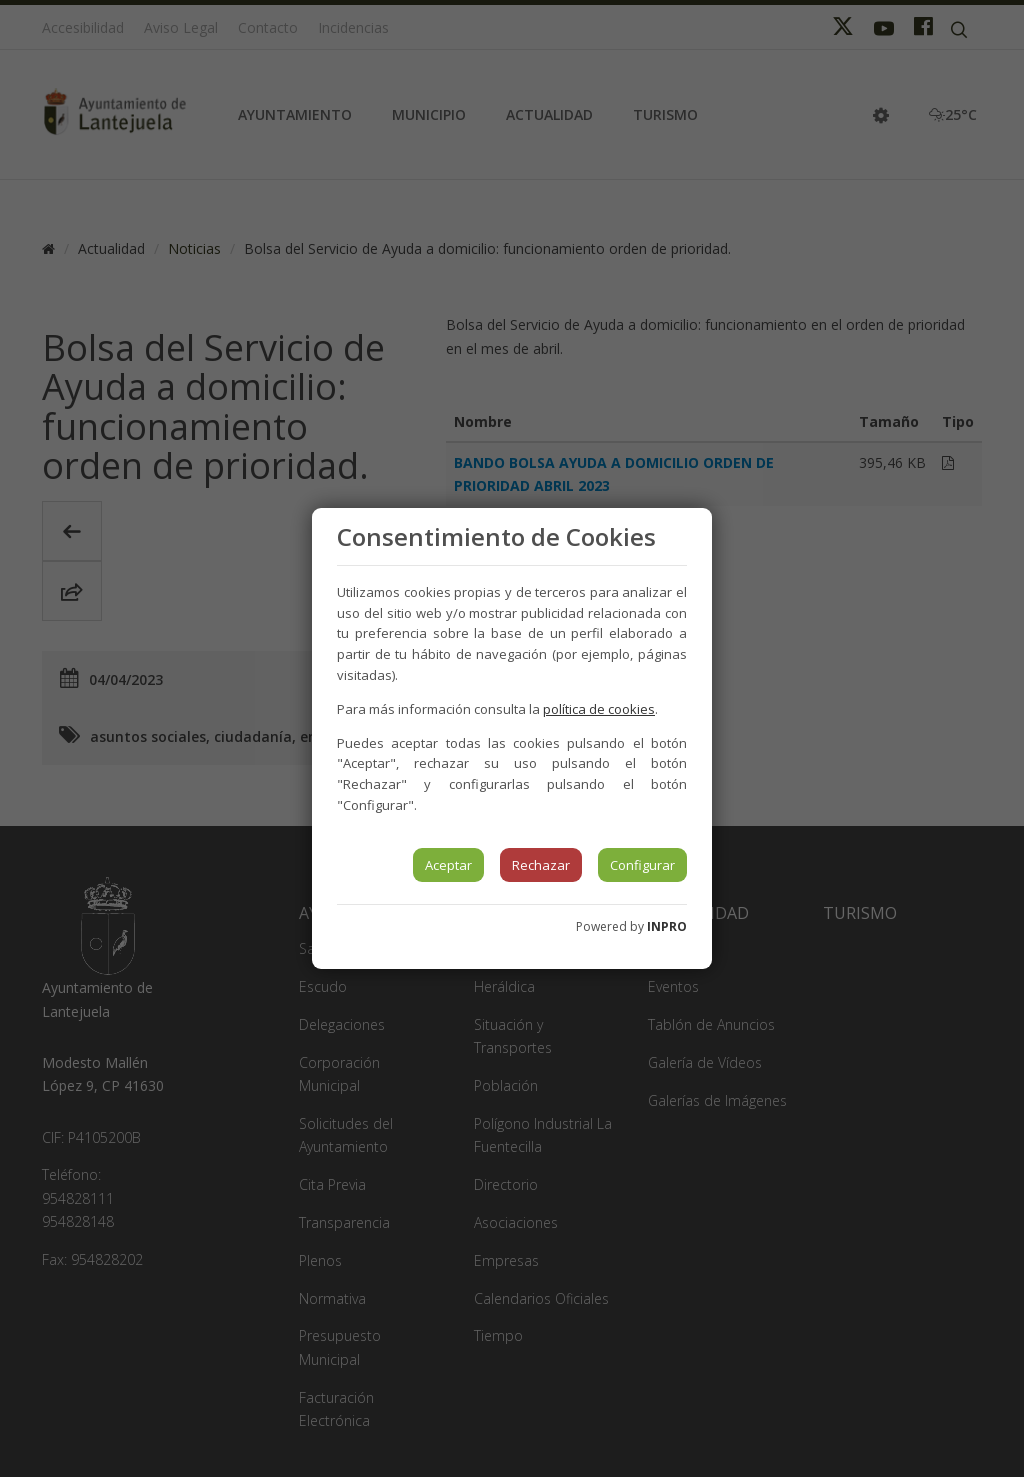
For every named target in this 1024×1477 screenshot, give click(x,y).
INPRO (667, 926)
